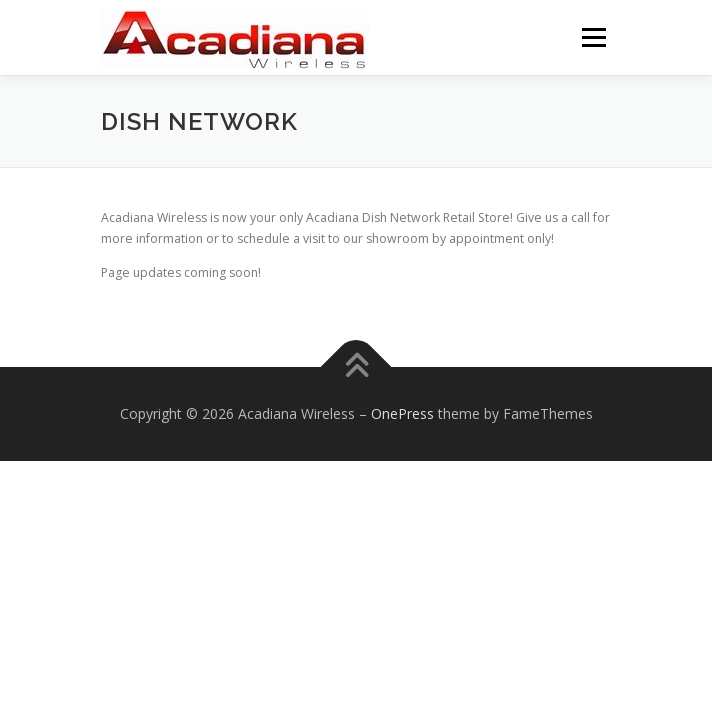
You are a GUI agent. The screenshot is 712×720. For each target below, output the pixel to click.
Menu (592, 37)
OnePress (402, 413)
